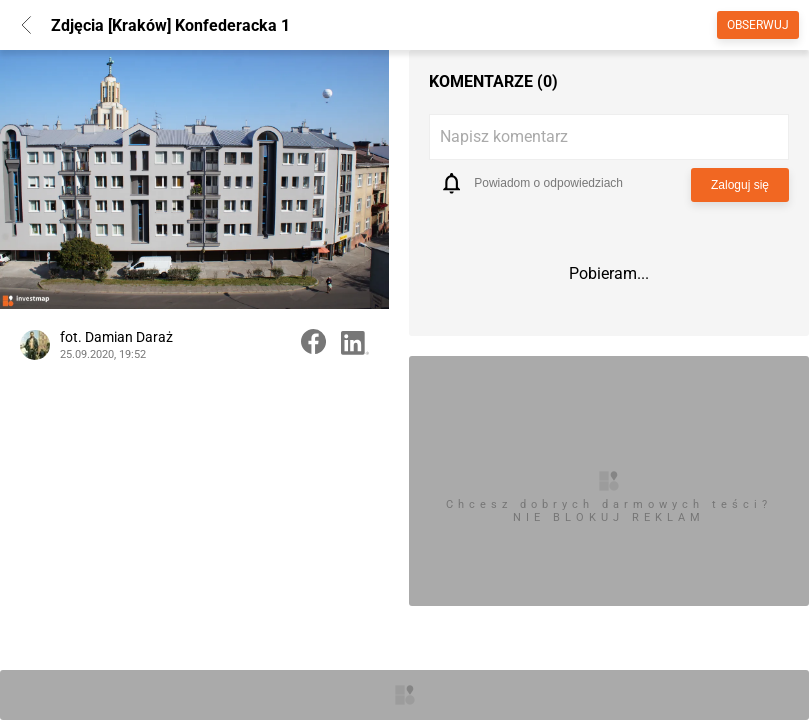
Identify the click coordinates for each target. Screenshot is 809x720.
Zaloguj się (740, 185)
